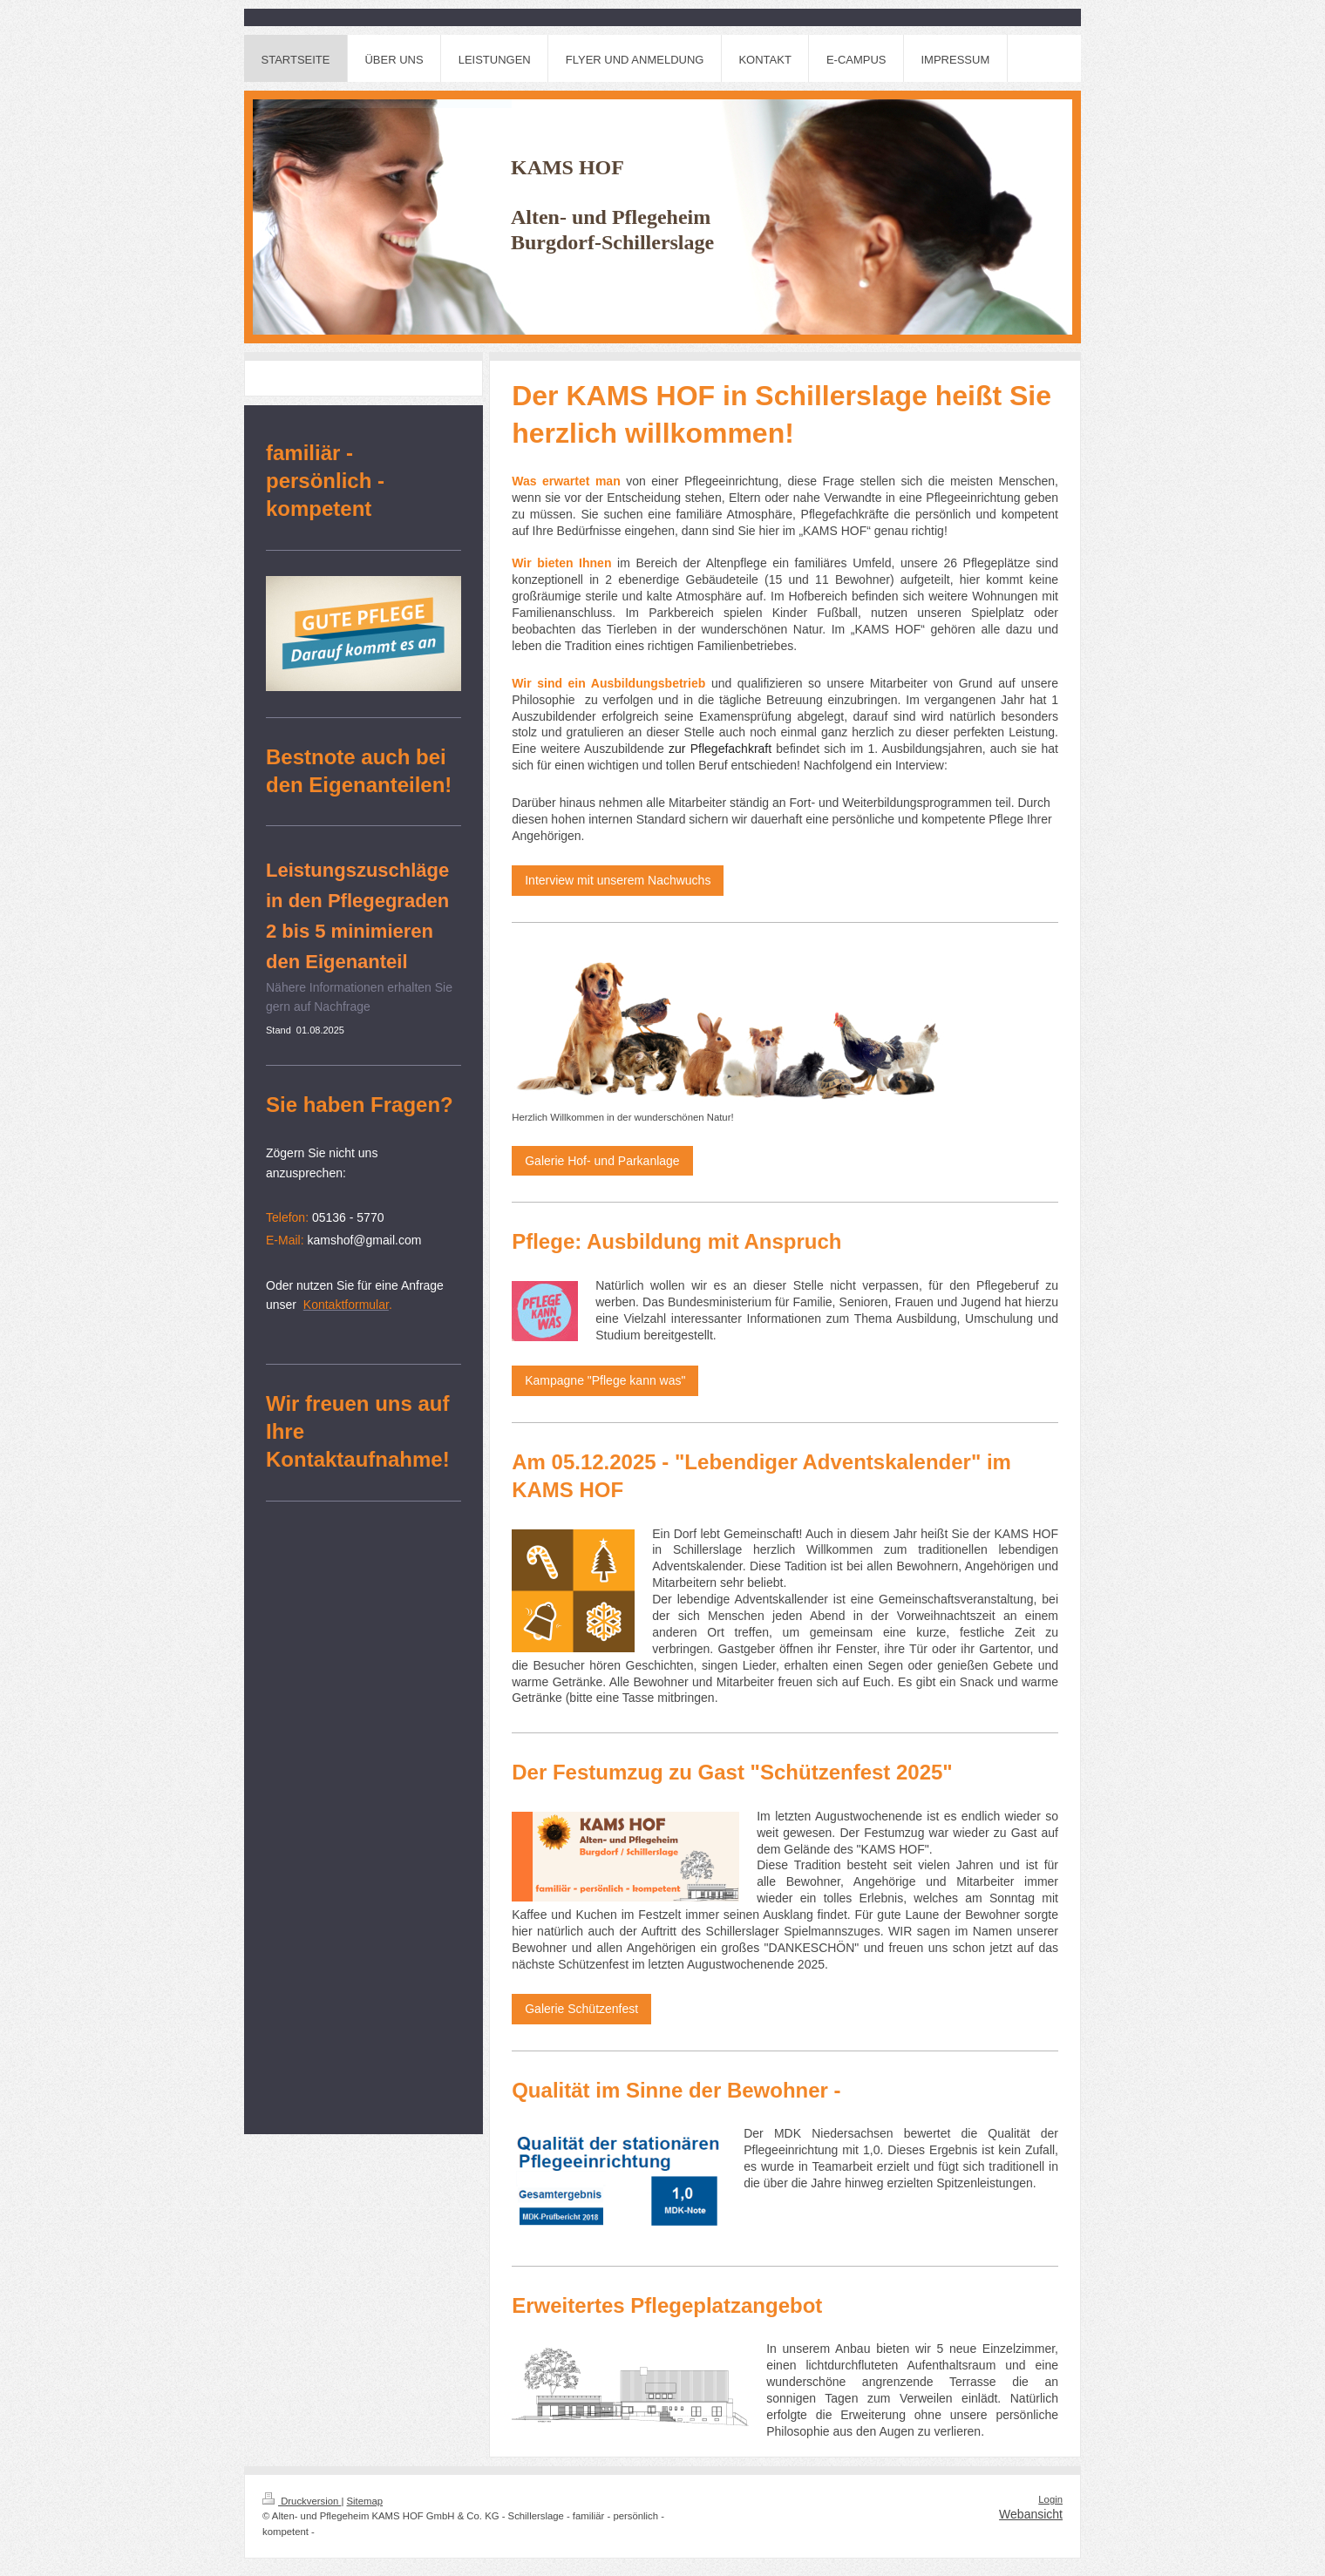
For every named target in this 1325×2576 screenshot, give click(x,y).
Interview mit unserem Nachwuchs (617, 880)
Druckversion (301, 2501)
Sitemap (365, 2501)
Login (1050, 2499)
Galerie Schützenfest (581, 2009)
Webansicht (1031, 2514)
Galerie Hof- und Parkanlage (602, 1161)
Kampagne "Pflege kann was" (605, 1380)
